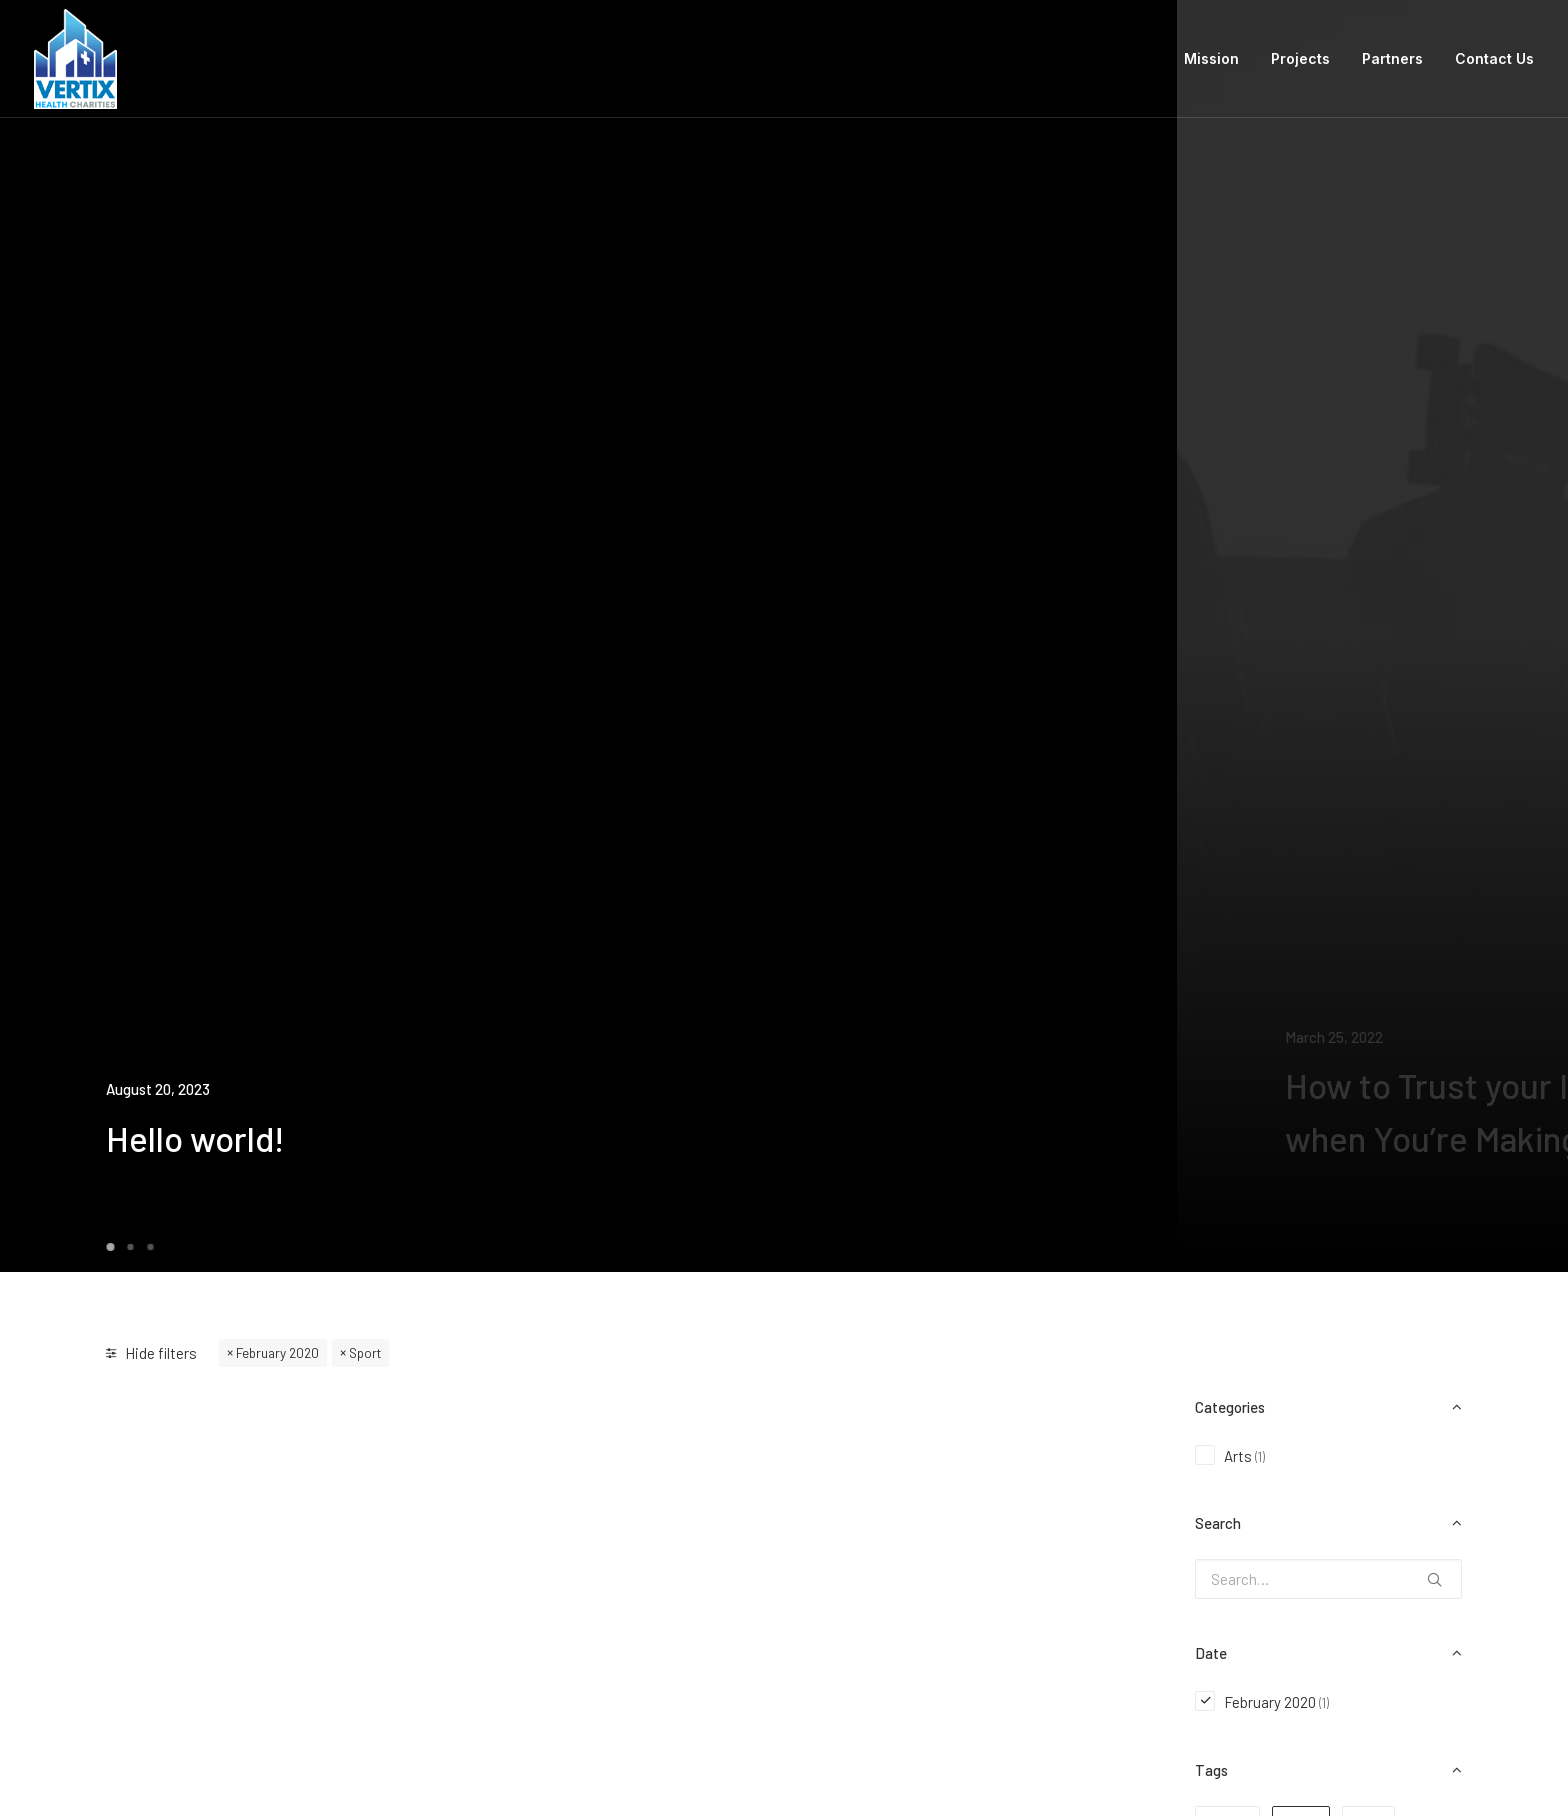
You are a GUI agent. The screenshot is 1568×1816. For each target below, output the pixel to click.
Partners (1392, 58)
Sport (365, 1352)
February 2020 (277, 1352)
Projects (1300, 58)
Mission (1211, 58)
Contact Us (1494, 58)
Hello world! (195, 1138)
